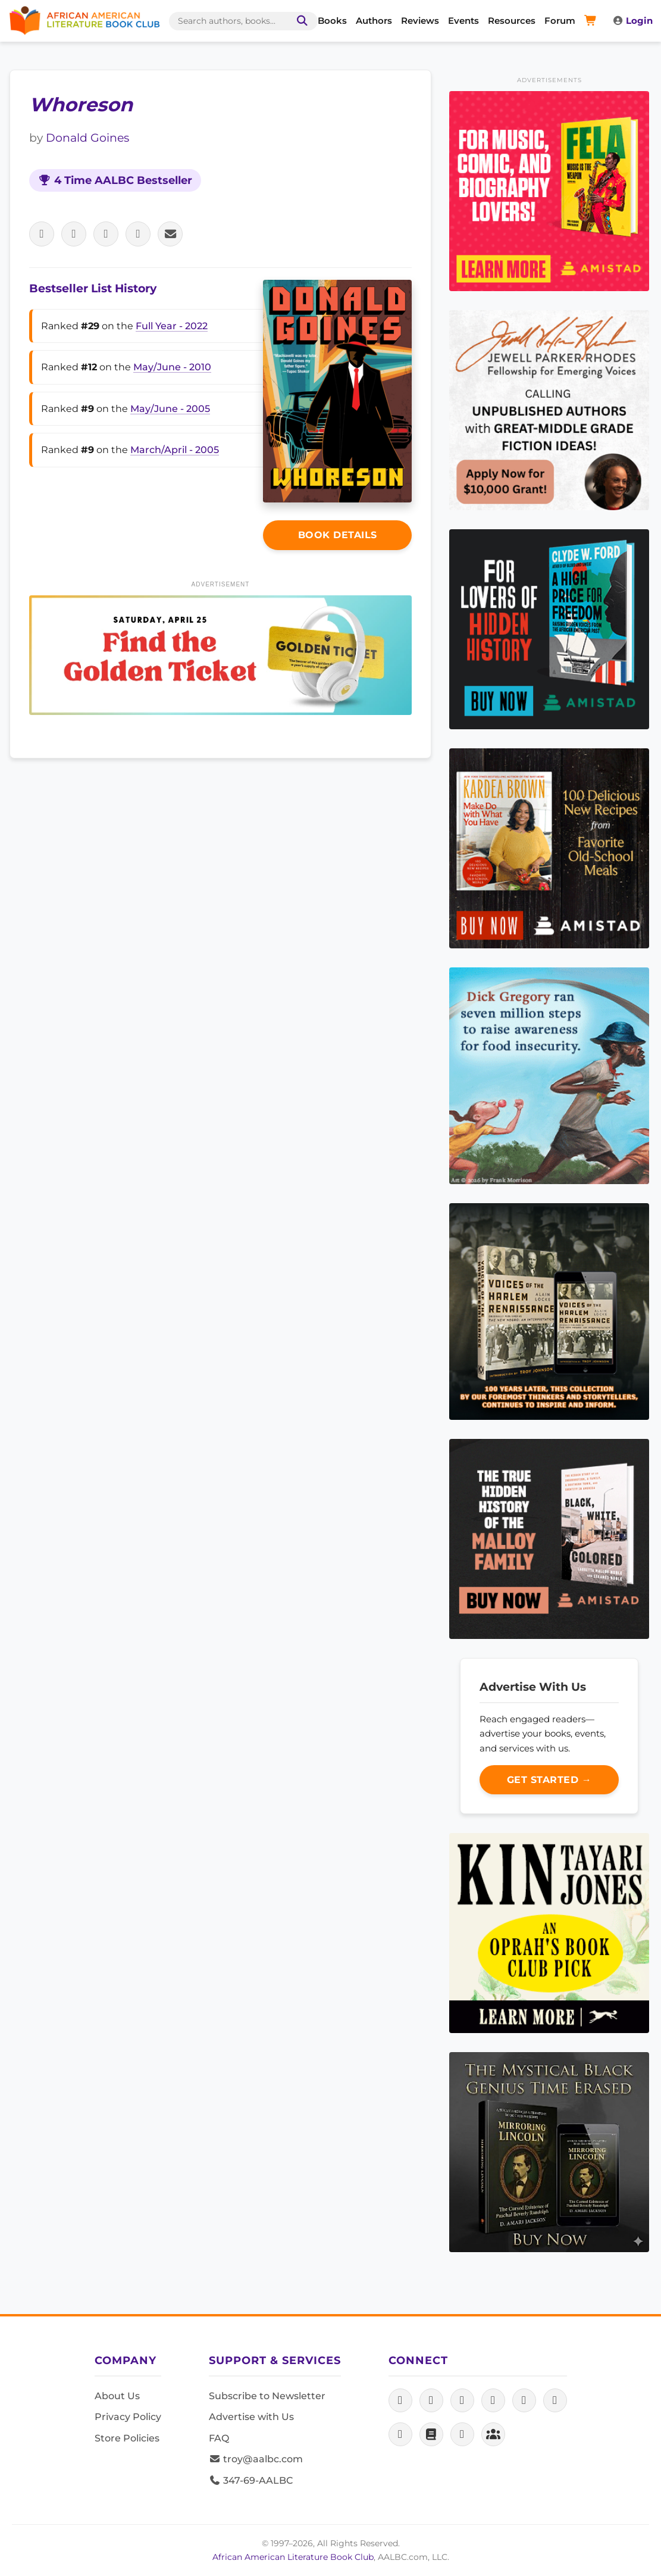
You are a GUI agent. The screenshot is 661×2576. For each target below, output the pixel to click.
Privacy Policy (128, 2416)
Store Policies (127, 2438)
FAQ (219, 2438)
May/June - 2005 (170, 408)
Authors (374, 20)
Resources (511, 20)
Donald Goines (87, 137)
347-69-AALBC (251, 2480)
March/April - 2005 (174, 449)
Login (632, 20)
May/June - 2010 (172, 367)
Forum (559, 20)
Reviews (420, 20)
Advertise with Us (251, 2416)
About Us (117, 2396)
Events (463, 20)
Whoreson (81, 104)
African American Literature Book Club (293, 2557)
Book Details (337, 535)
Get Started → (549, 1779)
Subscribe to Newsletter (267, 2396)
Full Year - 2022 (172, 326)
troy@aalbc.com (256, 2459)
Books (332, 20)
